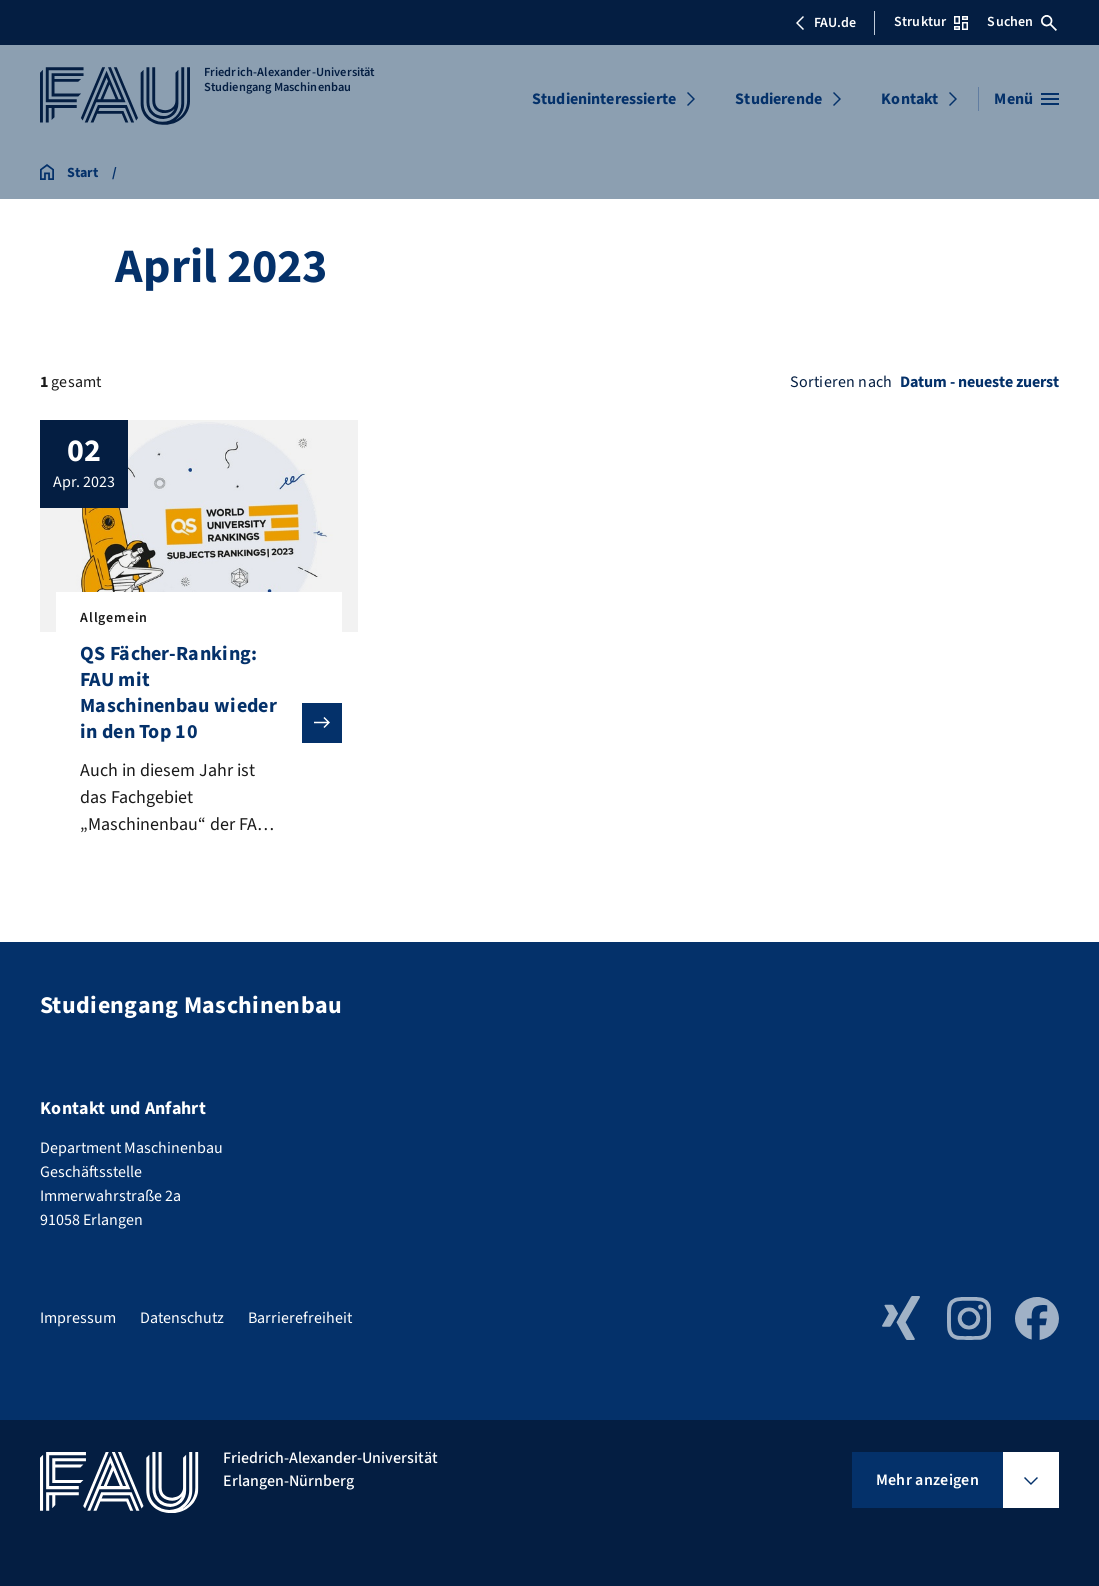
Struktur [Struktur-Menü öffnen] (931, 22)
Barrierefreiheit (300, 1318)
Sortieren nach (841, 382)
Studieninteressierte (604, 99)
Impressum (78, 1318)
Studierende (778, 99)
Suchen (1022, 22)
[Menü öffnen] (1026, 99)
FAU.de (825, 23)
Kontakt (909, 99)
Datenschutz (182, 1318)
